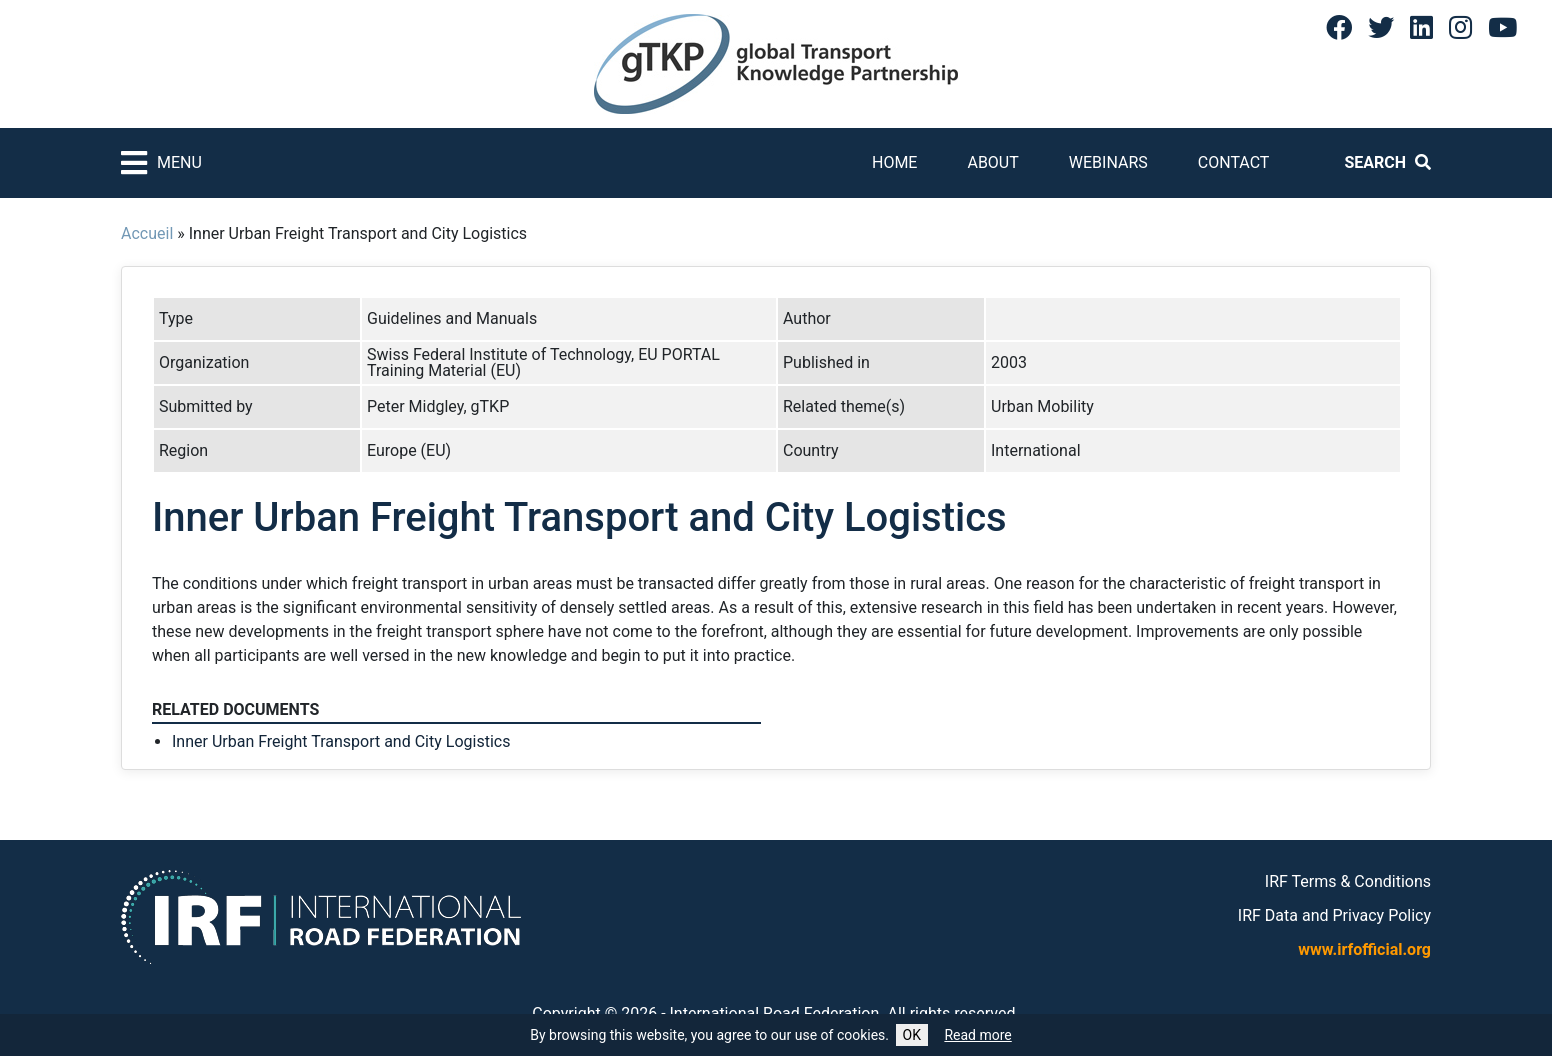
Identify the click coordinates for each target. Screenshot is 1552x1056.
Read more (977, 1035)
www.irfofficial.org (1364, 949)
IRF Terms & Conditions (1348, 881)
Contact (1234, 162)
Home (894, 162)
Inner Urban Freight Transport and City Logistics (341, 741)
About (992, 162)
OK (912, 1035)
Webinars (1108, 162)
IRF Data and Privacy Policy (1334, 915)
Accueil (147, 233)
